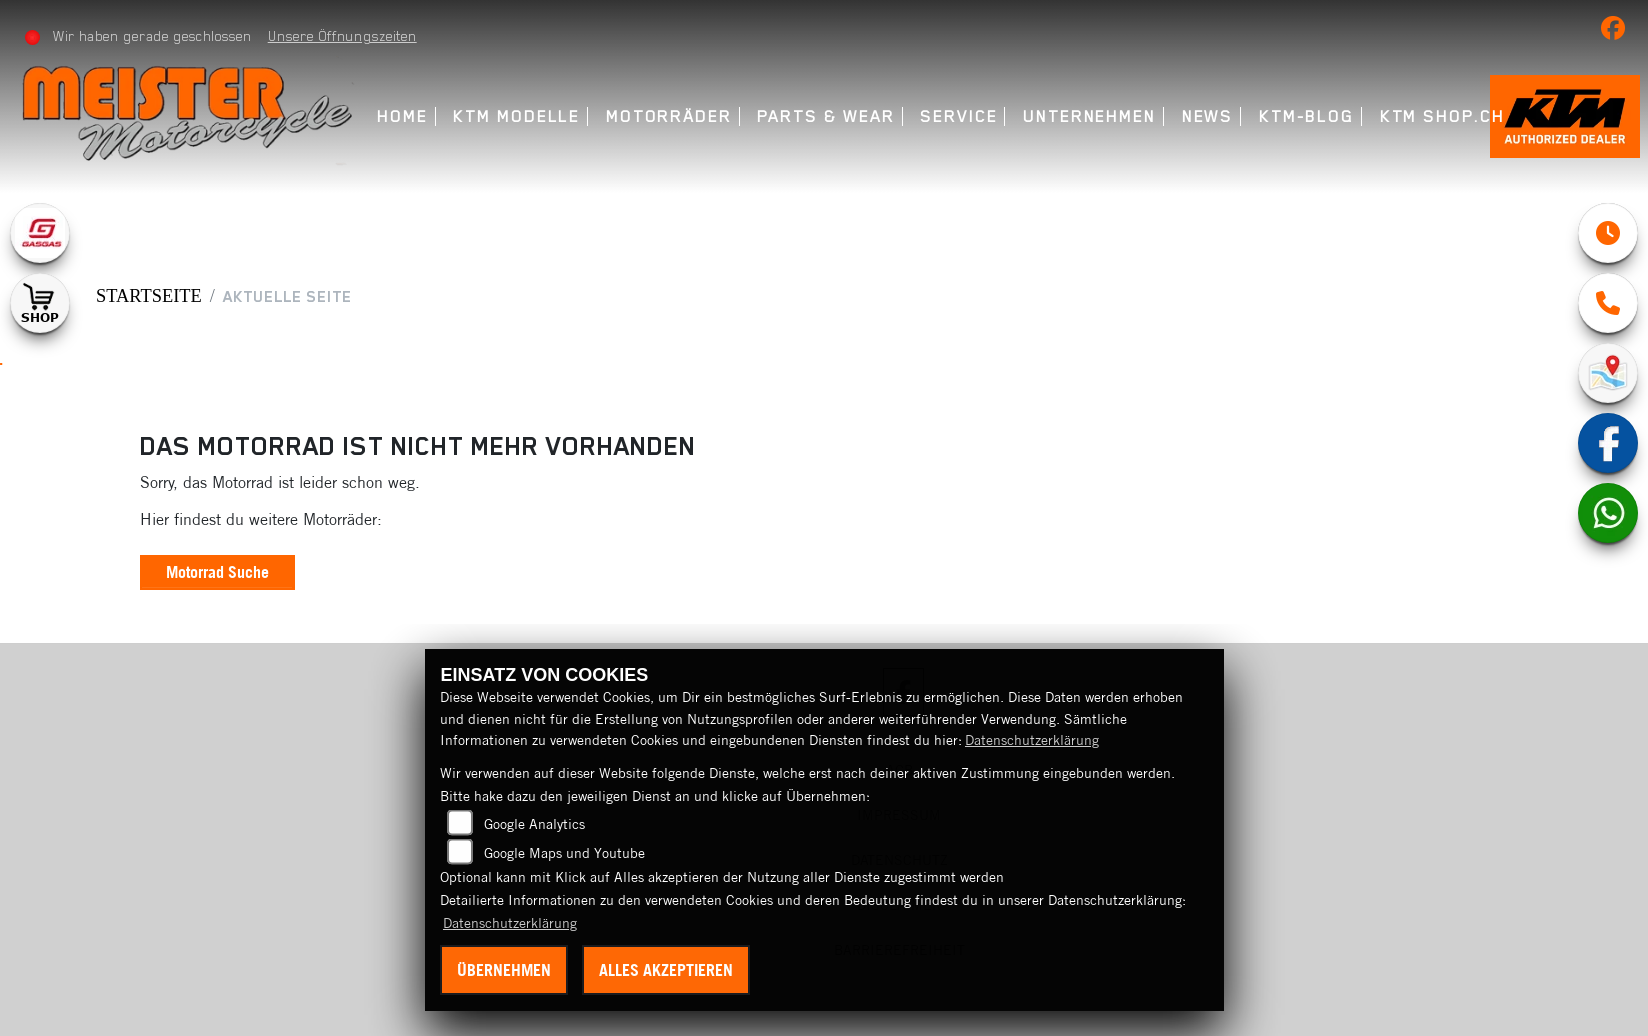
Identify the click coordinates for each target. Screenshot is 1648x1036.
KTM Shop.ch (1442, 116)
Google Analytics (534, 824)
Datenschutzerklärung (1032, 740)
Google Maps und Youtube (564, 853)
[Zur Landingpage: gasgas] (40, 233)
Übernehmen (504, 970)
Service (958, 116)
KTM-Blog (1306, 116)
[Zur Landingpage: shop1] (40, 303)
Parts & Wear (825, 116)
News (1208, 116)
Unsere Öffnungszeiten (342, 36)
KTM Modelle (516, 116)
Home (402, 116)
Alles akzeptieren (666, 970)
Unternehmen (1089, 116)
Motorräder (669, 116)
